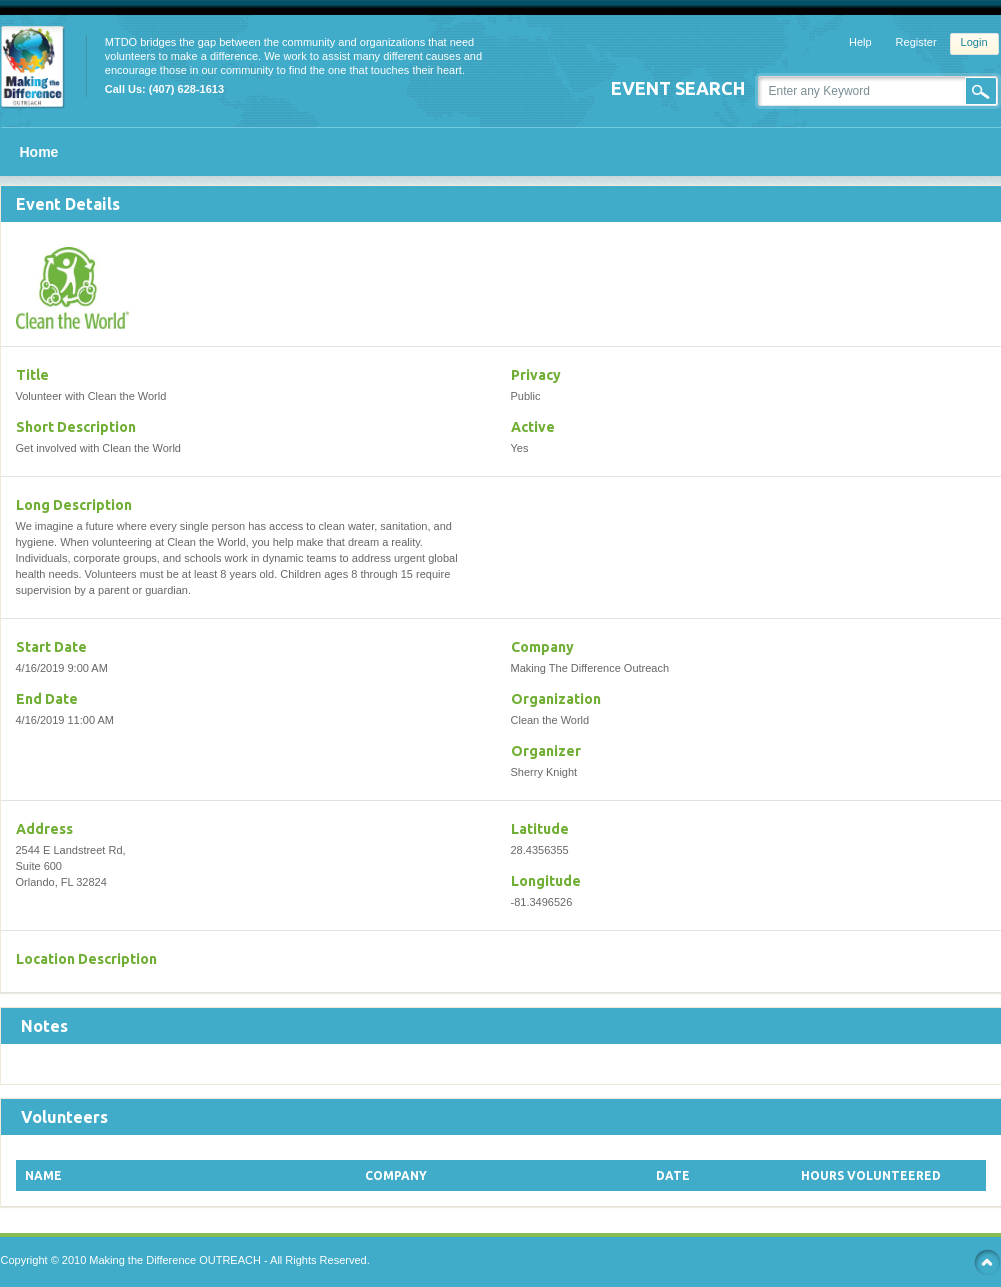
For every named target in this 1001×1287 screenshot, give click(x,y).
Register (916, 42)
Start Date (51, 647)
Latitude (540, 829)
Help (860, 42)
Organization (556, 699)
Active (533, 427)
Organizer (546, 751)
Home (39, 152)
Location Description (86, 959)
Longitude (546, 881)
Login (974, 42)
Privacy (536, 375)
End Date (47, 699)
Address (44, 829)
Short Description (76, 427)
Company (542, 647)
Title (32, 375)
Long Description (74, 505)
